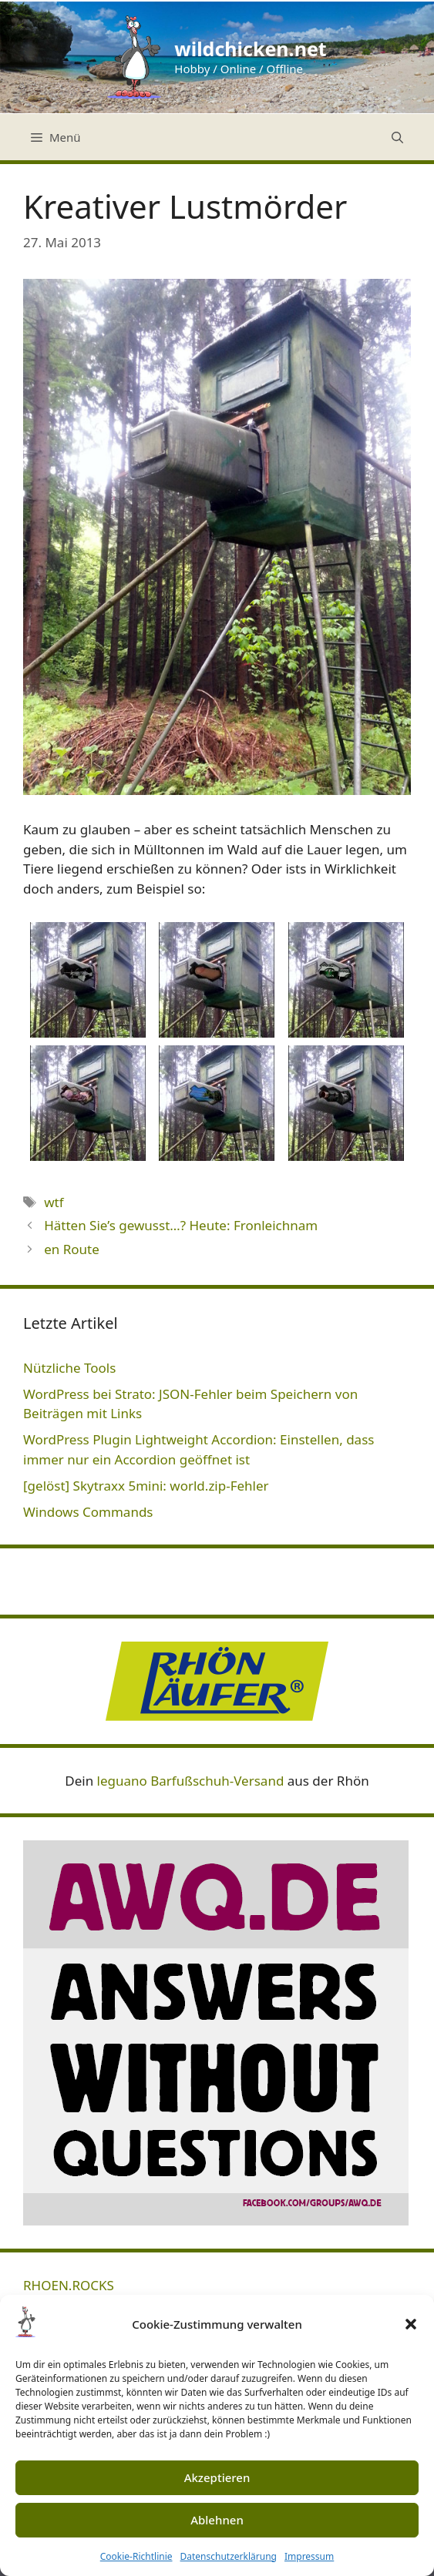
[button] (411, 2324)
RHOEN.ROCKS (68, 2285)
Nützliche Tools (69, 1368)
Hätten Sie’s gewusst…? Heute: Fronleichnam (181, 1225)
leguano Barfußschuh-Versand (190, 1780)
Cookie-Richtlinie (136, 2556)
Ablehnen (217, 2519)
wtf (53, 1202)
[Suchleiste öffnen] (397, 137)
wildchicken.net (250, 48)
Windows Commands (88, 1512)
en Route (71, 1249)
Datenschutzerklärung (228, 2556)
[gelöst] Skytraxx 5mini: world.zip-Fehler (146, 1485)
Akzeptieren (217, 2477)
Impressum (309, 2556)
